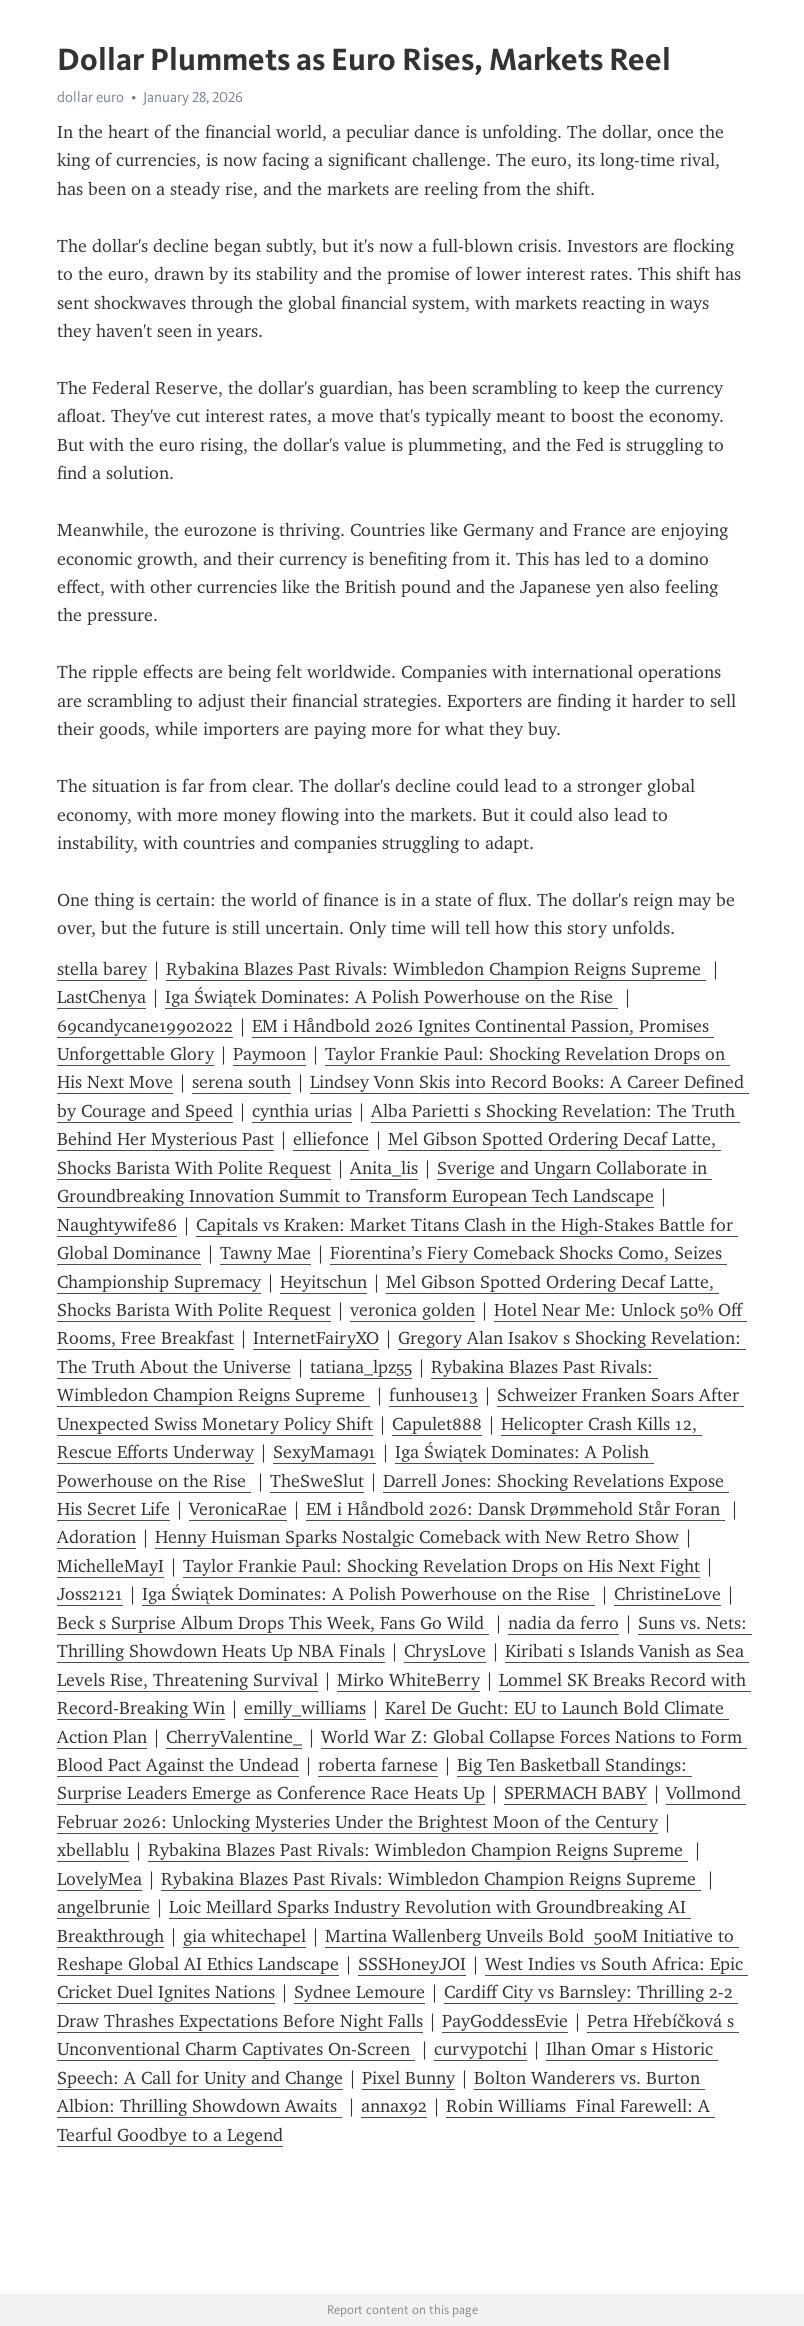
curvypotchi (480, 2049)
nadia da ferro (563, 1623)
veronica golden (412, 1310)
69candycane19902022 (145, 1026)
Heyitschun (323, 1282)
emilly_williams (305, 1708)
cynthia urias (302, 1111)
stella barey (102, 969)
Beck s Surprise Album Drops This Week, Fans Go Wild (273, 1623)
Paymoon (269, 1054)
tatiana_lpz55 (361, 1367)
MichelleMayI (110, 1566)
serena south (241, 1082)
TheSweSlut (317, 1481)
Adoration (96, 1537)
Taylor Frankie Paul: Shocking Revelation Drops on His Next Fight (441, 1566)
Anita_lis (384, 1168)
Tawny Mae (265, 1253)
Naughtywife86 (117, 1225)
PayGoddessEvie (505, 2021)
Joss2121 (90, 1594)
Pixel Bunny (408, 2078)
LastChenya (101, 997)
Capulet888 (437, 1424)
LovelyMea (99, 1879)
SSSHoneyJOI (412, 1964)
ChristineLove (667, 1594)
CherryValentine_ (234, 1737)
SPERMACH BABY (575, 1793)
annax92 (394, 2106)
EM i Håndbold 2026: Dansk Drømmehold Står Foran (515, 1509)
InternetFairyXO (316, 1338)
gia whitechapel (244, 1936)
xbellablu (93, 1850)
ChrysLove (445, 1651)
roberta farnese (378, 1765)
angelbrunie (103, 1907)
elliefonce (331, 1139)
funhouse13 (433, 1395)
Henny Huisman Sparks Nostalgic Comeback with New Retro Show (417, 1537)
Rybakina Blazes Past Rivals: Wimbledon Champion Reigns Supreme (436, 969)
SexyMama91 (324, 1452)
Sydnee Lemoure (359, 1992)
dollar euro (90, 97)
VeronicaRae (238, 1509)
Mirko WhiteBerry (408, 1680)
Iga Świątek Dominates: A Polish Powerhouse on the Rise (391, 997)
